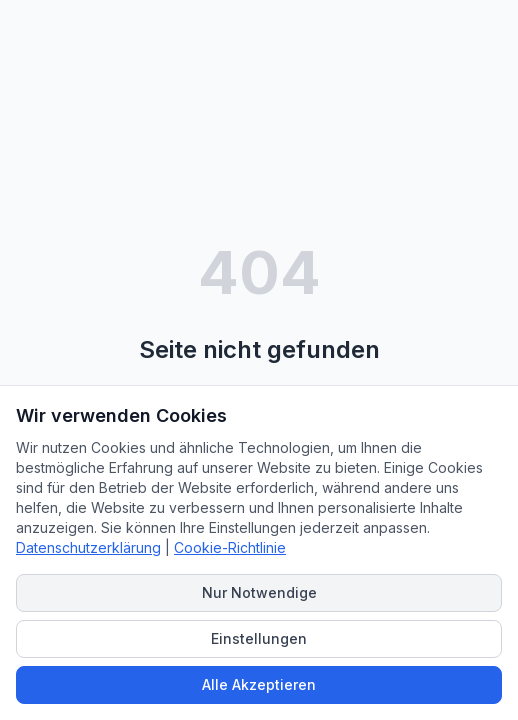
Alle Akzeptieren (259, 684)
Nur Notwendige (259, 592)
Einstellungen (259, 638)
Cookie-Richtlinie (230, 547)
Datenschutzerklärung (88, 547)
